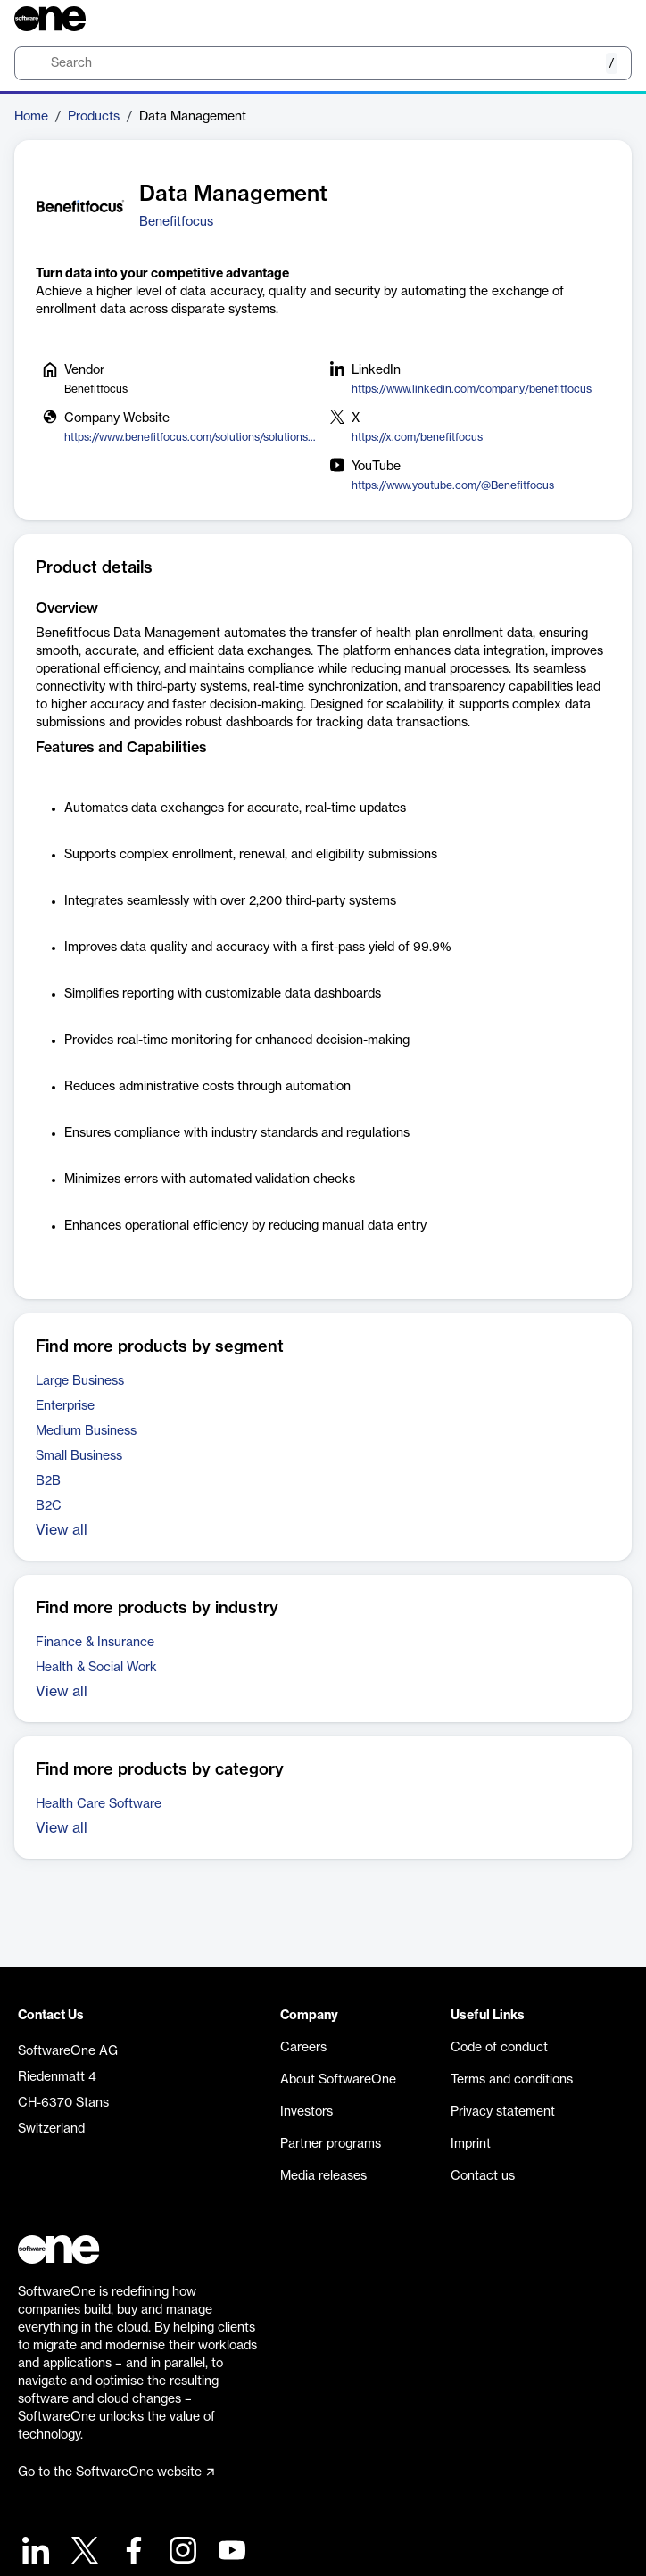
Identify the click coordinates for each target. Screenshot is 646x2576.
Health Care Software (99, 1804)
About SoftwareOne (338, 2080)
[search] (323, 63)
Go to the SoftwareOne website (116, 2472)
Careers (303, 2048)
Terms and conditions (512, 2080)
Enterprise (65, 1406)
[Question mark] (607, 19)
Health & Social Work (96, 1667)
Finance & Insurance (95, 1642)
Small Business (79, 1456)
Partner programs (330, 2144)
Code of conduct (499, 2048)
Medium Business (86, 1431)
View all (61, 1530)
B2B (48, 1481)
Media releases (323, 2176)
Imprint (471, 2144)
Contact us (483, 2176)
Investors (306, 2112)
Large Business (80, 1381)
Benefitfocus (176, 222)
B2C (49, 1506)
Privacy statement (503, 2112)
